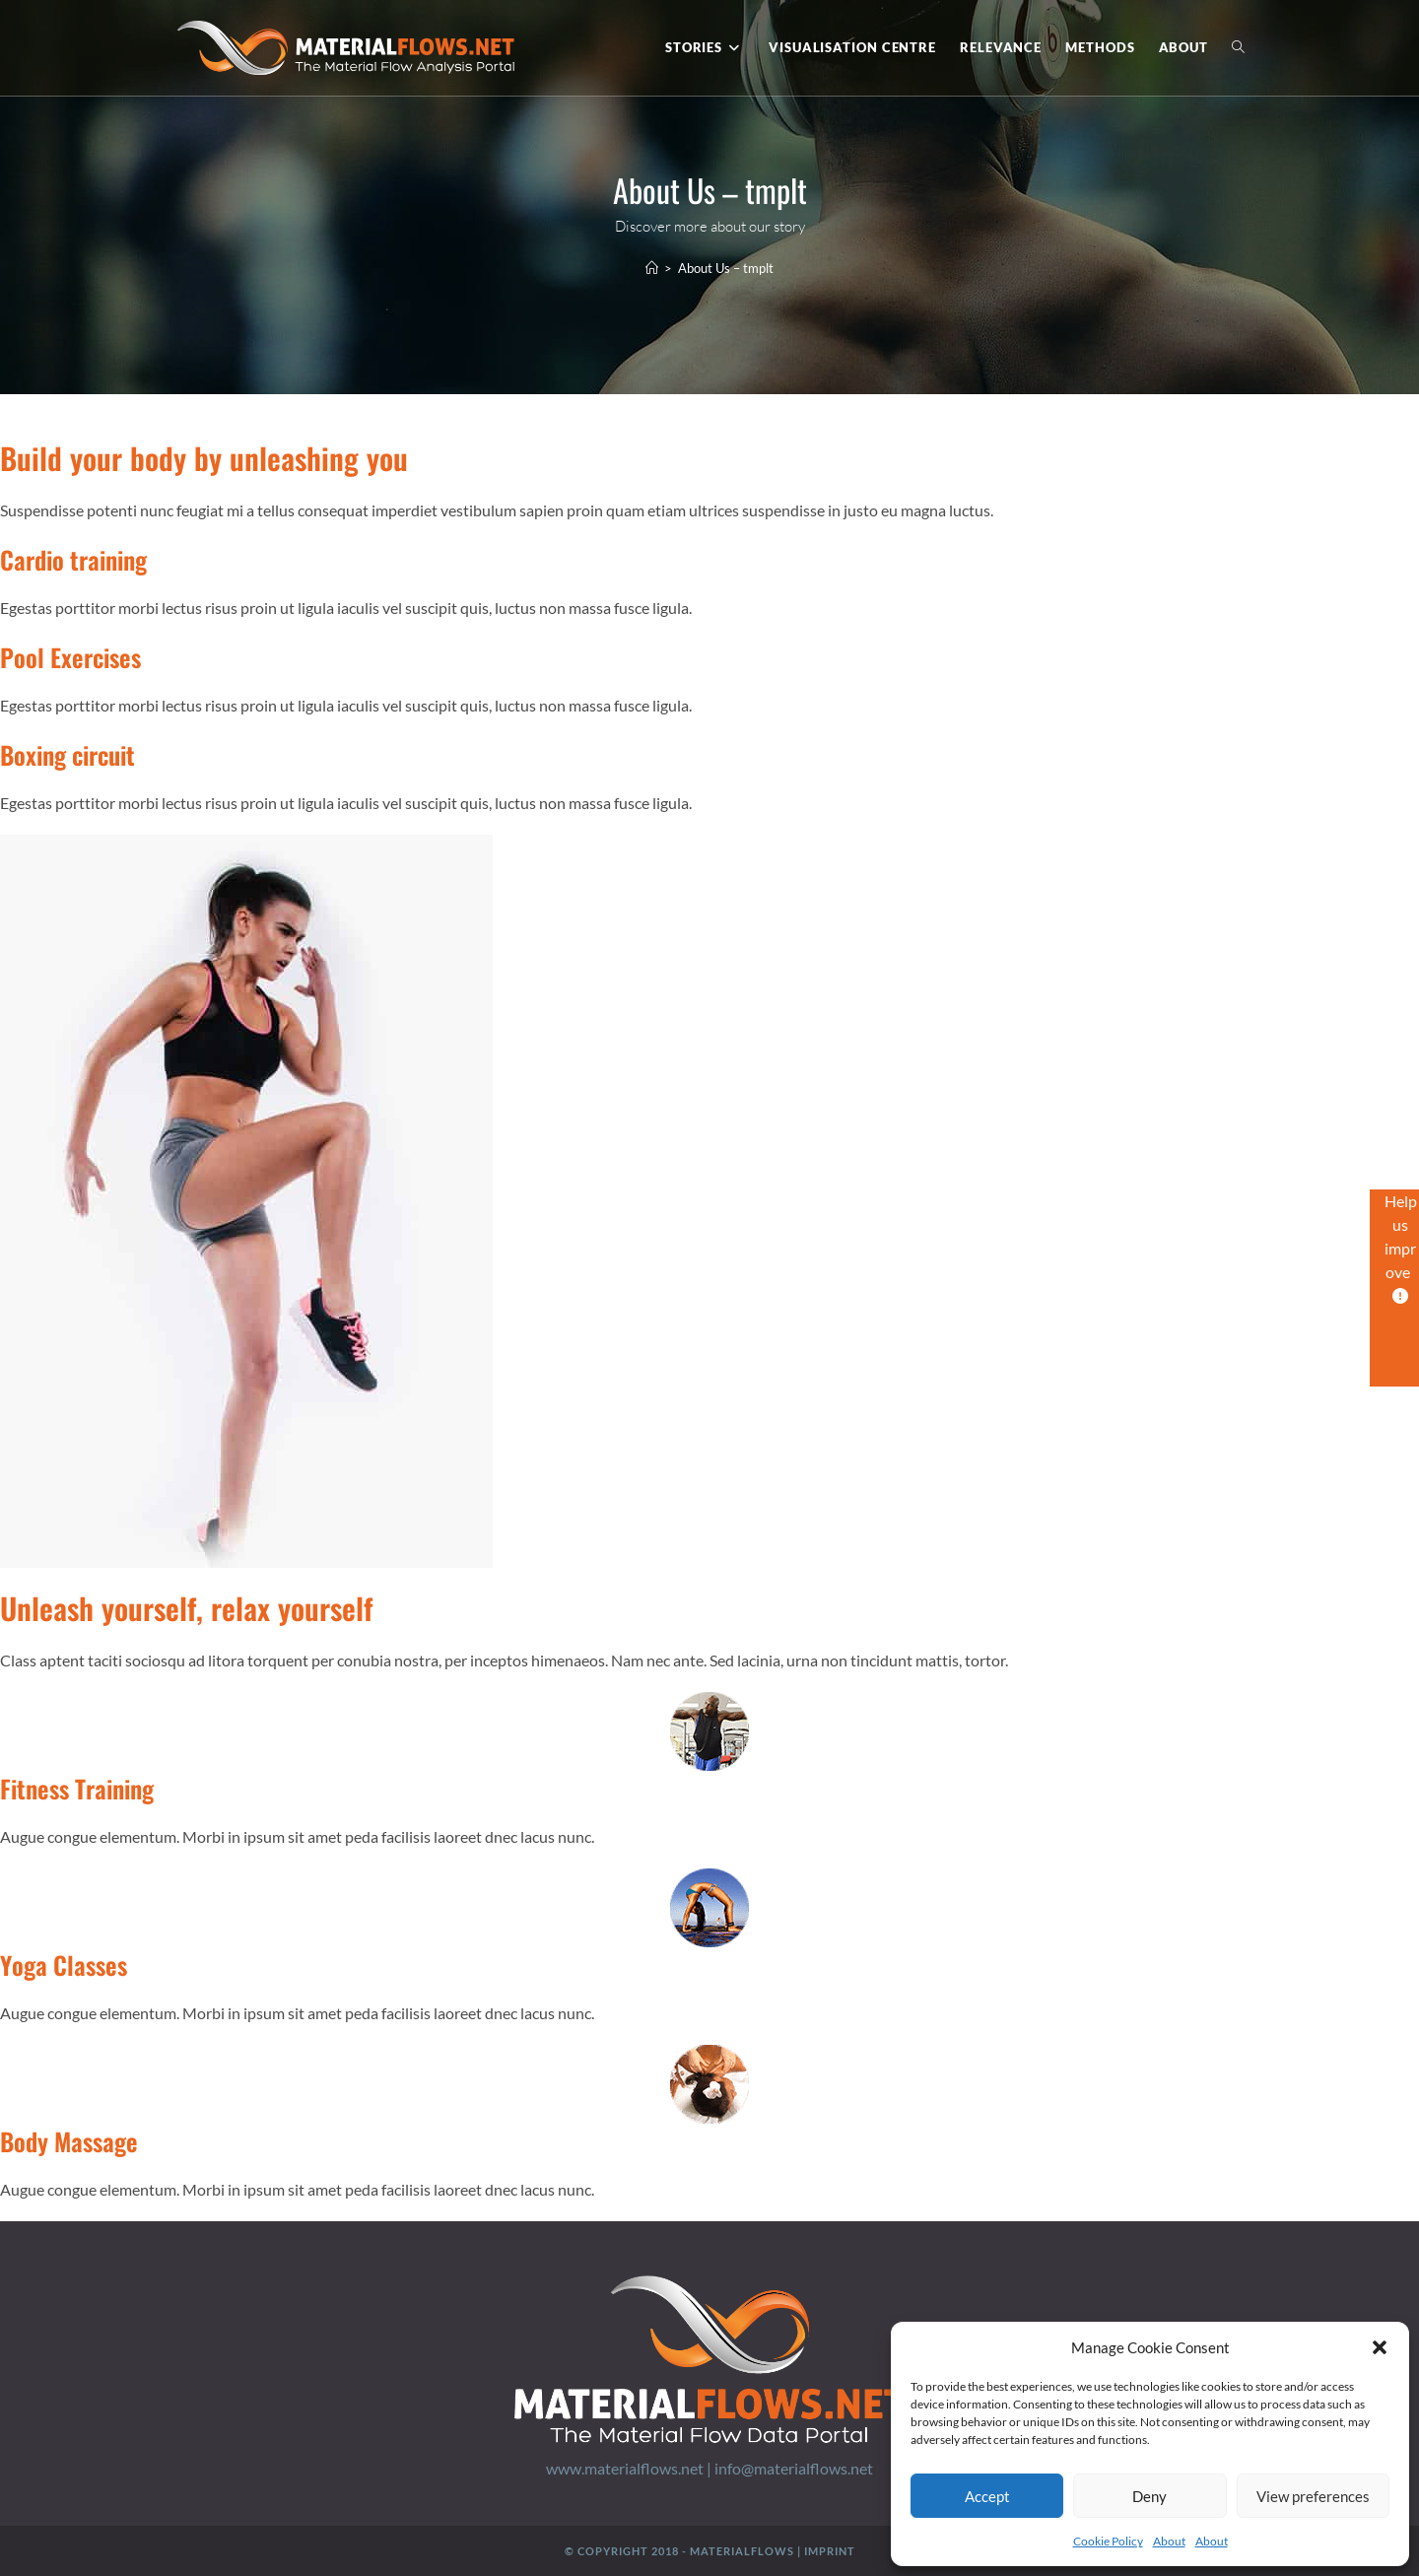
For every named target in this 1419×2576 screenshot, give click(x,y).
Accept (987, 2496)
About (1169, 2541)
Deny (1149, 2496)
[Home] (651, 268)
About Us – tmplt (726, 268)
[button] (1379, 2347)
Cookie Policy (1108, 2541)
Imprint (829, 2550)
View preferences (1313, 2496)
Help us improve (1401, 1247)
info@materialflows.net (793, 2468)
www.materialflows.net (625, 2468)
